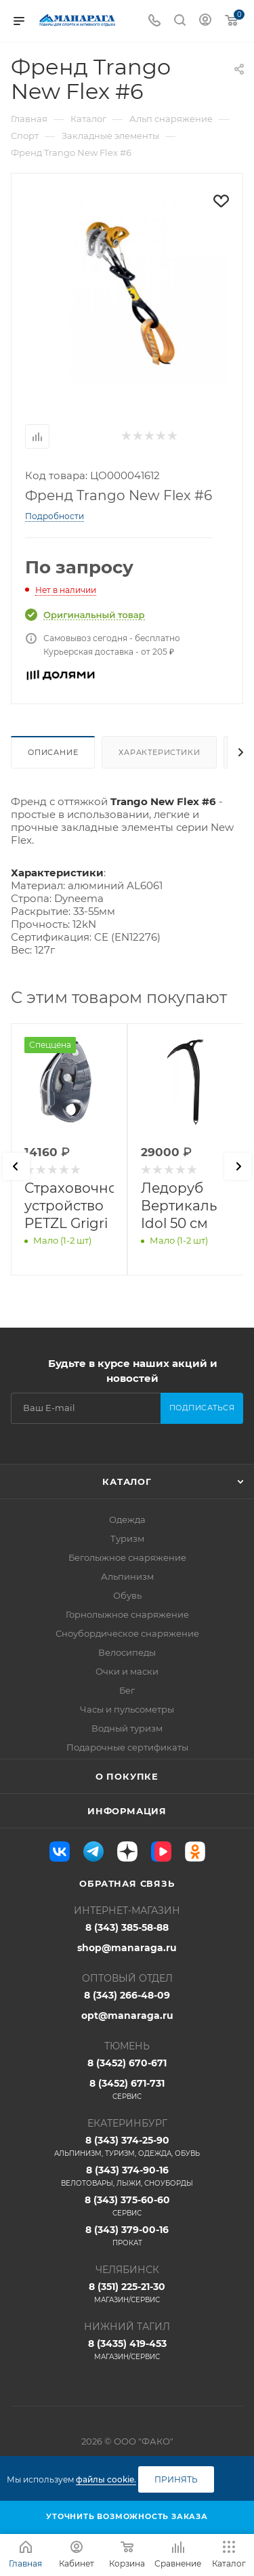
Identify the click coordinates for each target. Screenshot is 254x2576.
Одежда (127, 1519)
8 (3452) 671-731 (127, 2089)
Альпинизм (127, 1576)
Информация (127, 1810)
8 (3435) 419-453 (127, 2349)
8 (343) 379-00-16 (127, 2236)
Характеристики (159, 752)
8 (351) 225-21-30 (127, 2293)
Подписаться (202, 1407)
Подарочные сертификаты (127, 1747)
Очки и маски (127, 1671)
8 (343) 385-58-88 (127, 1927)
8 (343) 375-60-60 (127, 2206)
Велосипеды (127, 1652)
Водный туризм (127, 1728)
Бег (127, 1690)
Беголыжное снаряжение (127, 1557)
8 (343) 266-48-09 (127, 1995)
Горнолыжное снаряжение (127, 1614)
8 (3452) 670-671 (127, 2063)
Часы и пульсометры (127, 1709)
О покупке (127, 1776)
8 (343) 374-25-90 (127, 2146)
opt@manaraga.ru (127, 2015)
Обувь (127, 1595)
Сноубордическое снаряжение (127, 1633)
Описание (53, 752)
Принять (176, 2479)
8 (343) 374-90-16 (127, 2176)
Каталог (127, 1481)
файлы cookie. (106, 2479)
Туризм (127, 1538)
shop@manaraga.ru (127, 1948)
